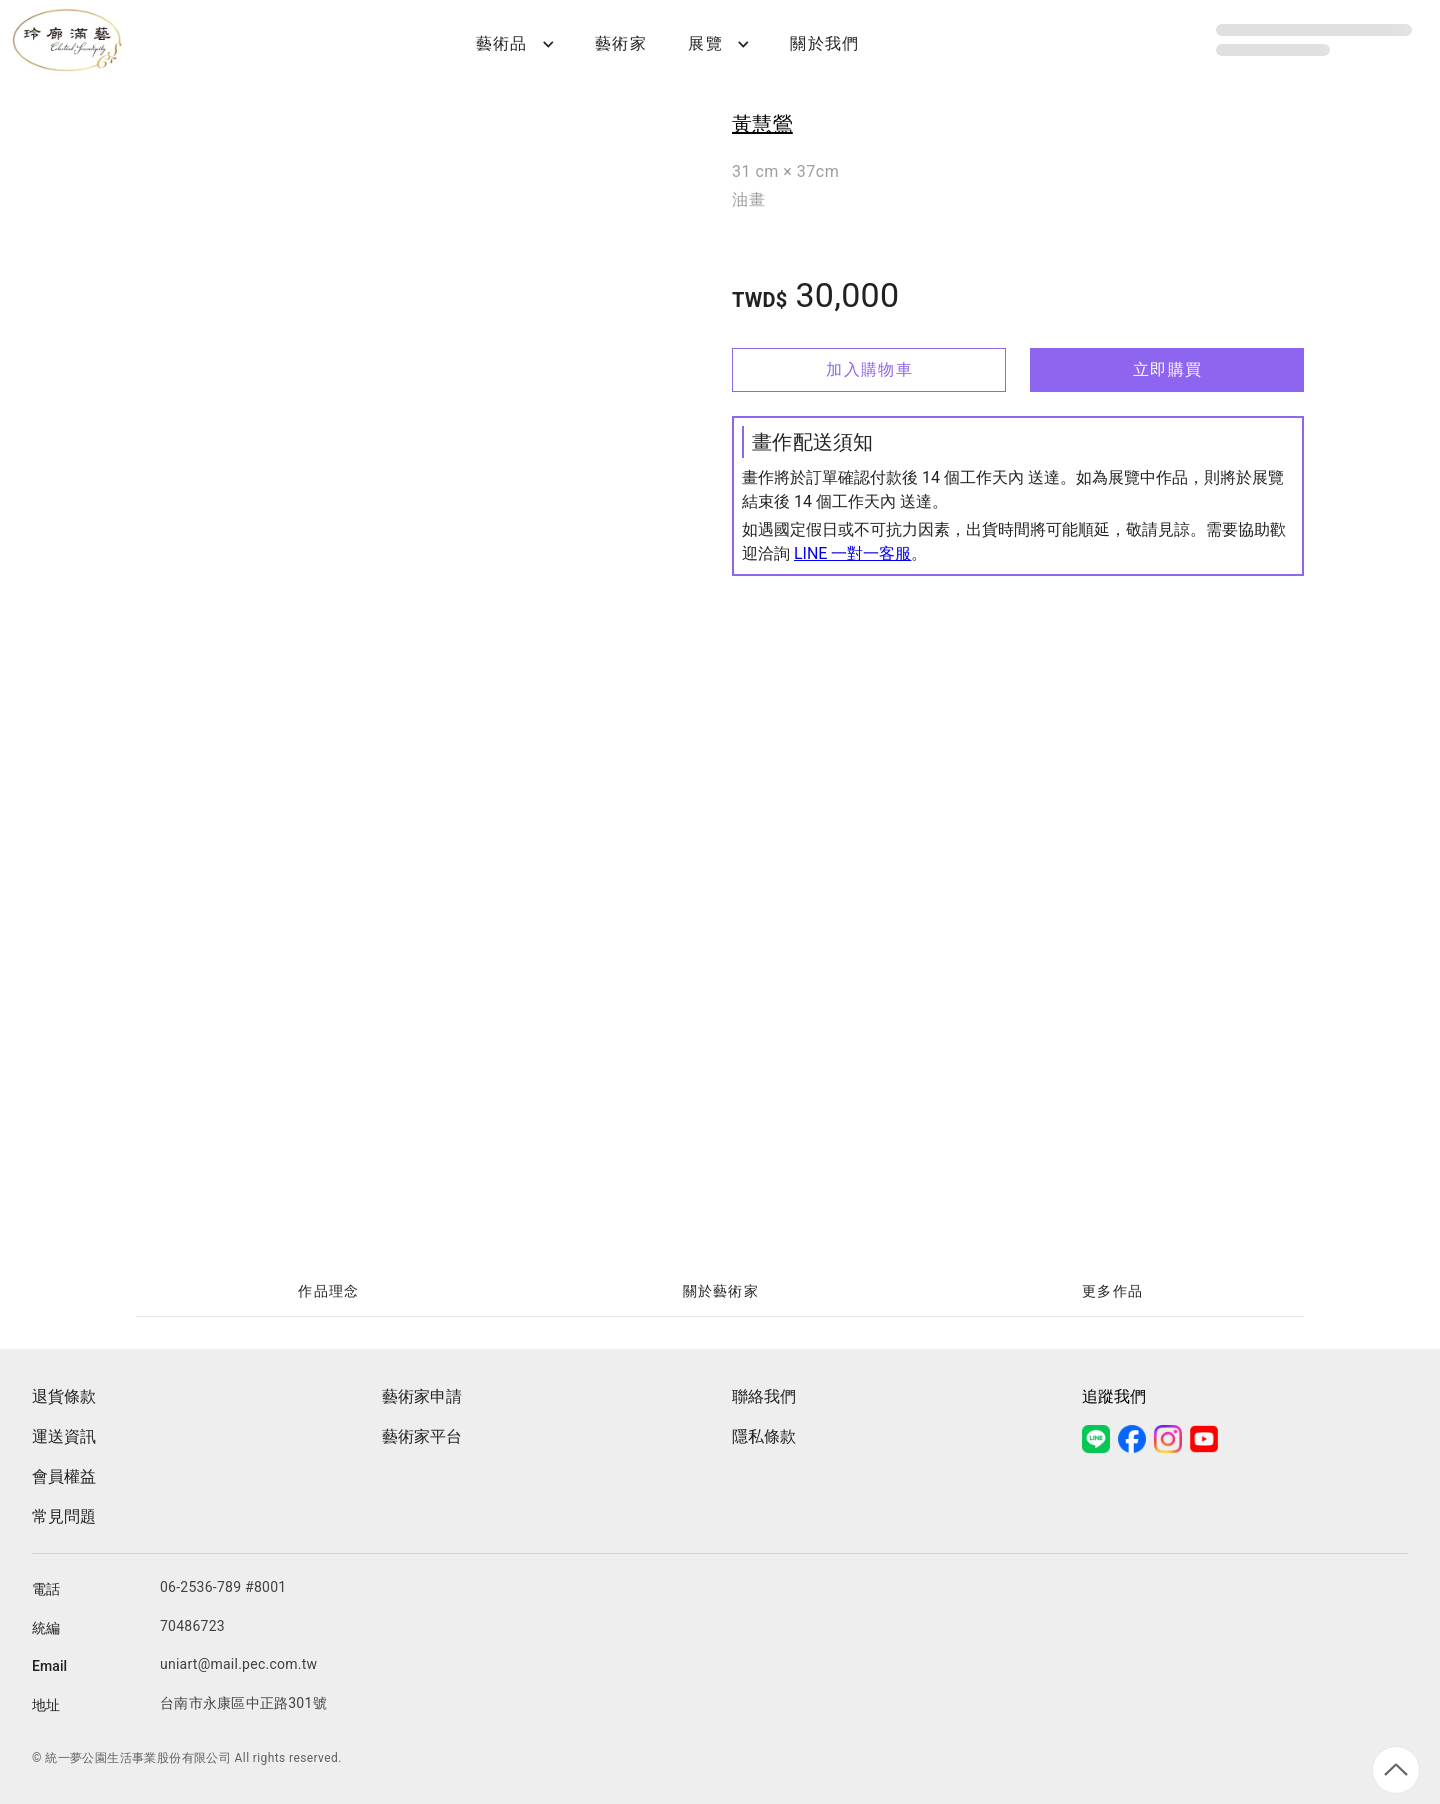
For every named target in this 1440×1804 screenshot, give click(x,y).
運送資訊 (64, 1436)
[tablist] (720, 1292)
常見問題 (64, 1516)
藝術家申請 (422, 1396)
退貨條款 (64, 1396)
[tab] (328, 1292)
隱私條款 (764, 1436)
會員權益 (64, 1476)
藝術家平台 (422, 1436)
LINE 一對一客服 (852, 553)
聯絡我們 (764, 1396)
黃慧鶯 (762, 124)
